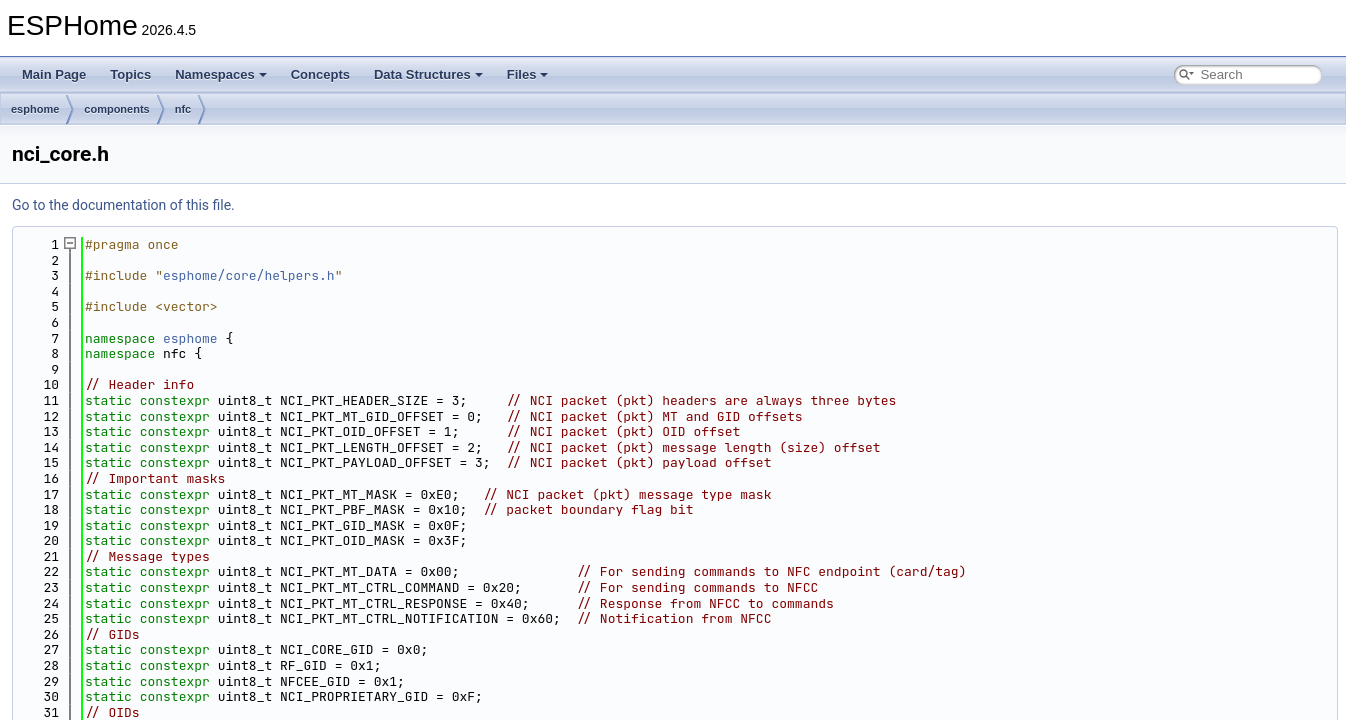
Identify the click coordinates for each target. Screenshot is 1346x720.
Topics (130, 74)
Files (528, 74)
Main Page (54, 74)
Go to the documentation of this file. (123, 205)
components (116, 109)
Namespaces (221, 74)
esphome (35, 109)
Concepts (320, 74)
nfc (183, 109)
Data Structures (428, 74)
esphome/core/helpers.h (249, 275)
